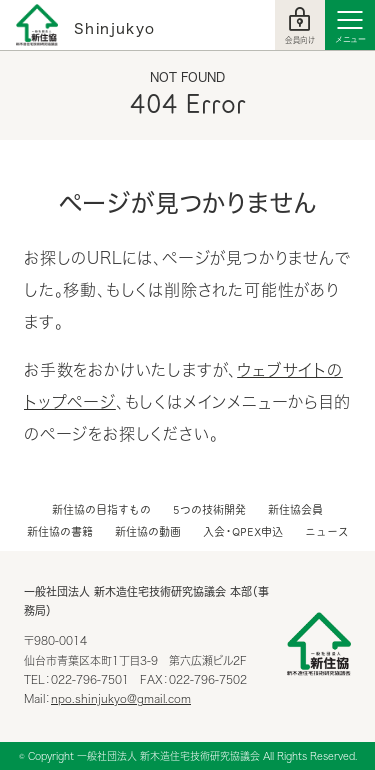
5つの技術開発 (209, 510)
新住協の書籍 (60, 532)
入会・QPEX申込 (243, 532)
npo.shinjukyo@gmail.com (121, 699)
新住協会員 (295, 510)
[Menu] (350, 25)
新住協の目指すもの (101, 510)
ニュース (327, 532)
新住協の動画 (148, 532)
